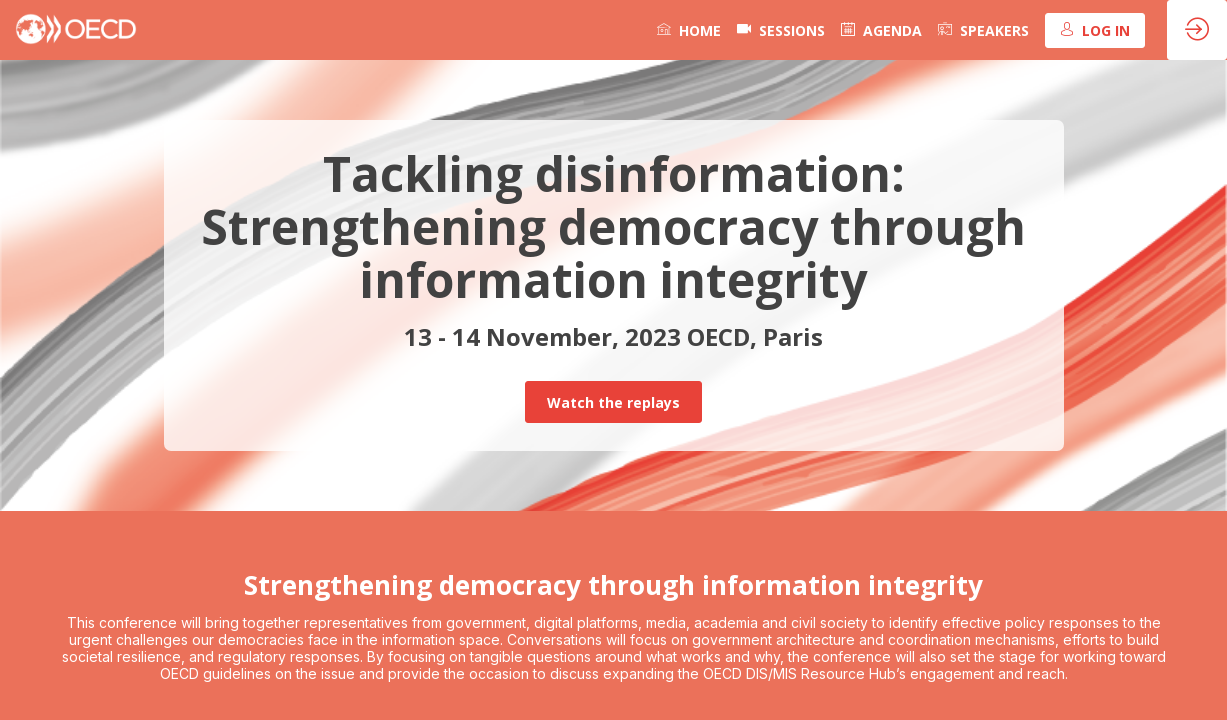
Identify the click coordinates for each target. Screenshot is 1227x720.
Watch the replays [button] (613, 402)
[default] (781, 30)
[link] (689, 30)
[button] (1095, 30)
